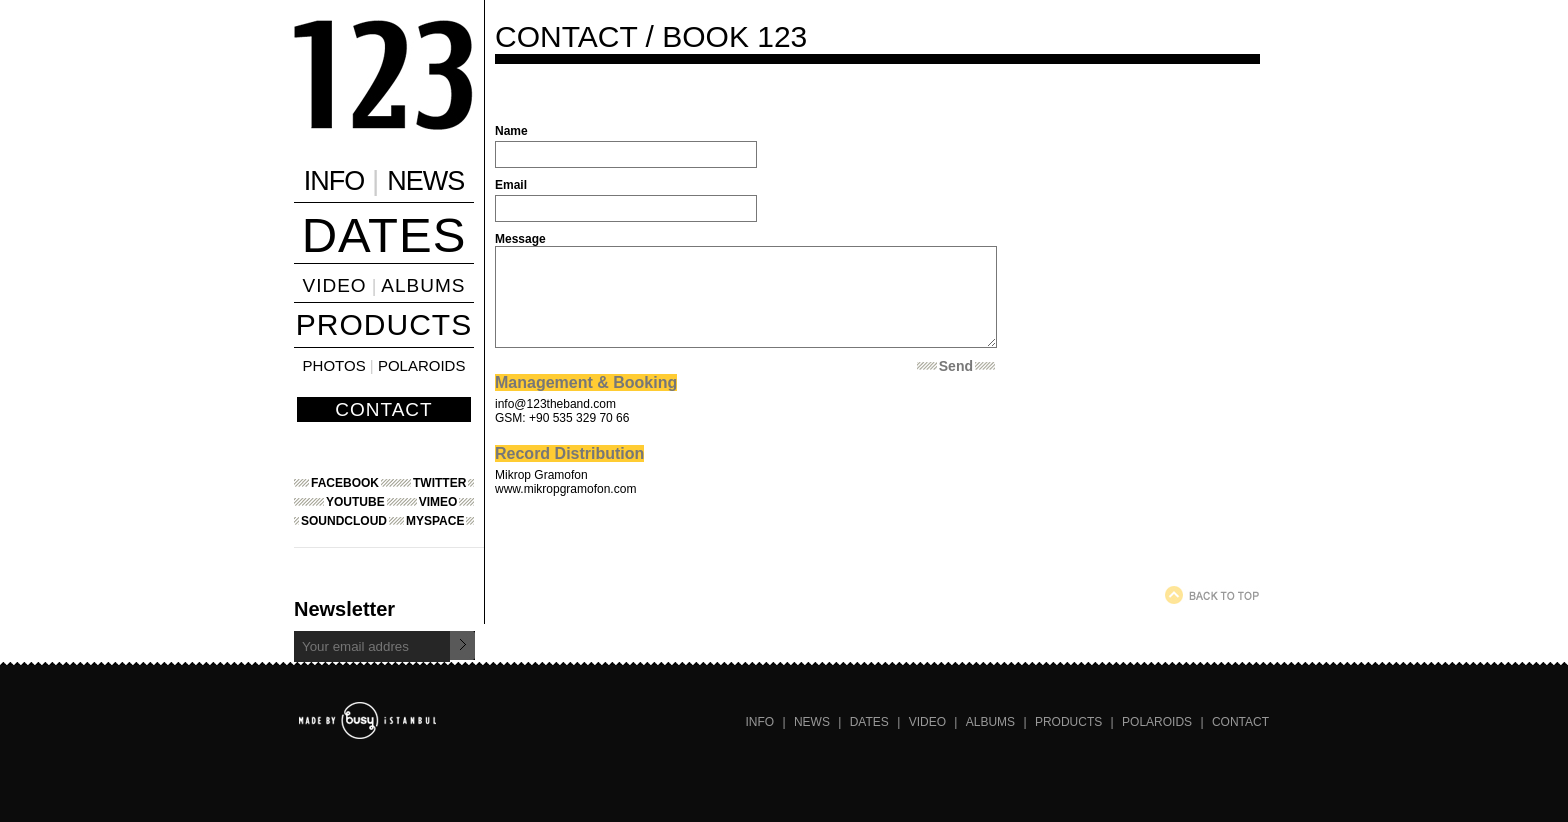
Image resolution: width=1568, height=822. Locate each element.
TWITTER (439, 483)
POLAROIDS (422, 365)
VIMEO (438, 502)
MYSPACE (435, 521)
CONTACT (383, 409)
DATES (384, 235)
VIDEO (335, 285)
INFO (334, 181)
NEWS (425, 181)
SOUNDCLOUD (344, 521)
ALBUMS (423, 285)
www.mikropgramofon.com (565, 489)
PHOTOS (334, 365)
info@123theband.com (555, 404)
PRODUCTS (384, 324)
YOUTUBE (355, 502)
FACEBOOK (345, 483)
